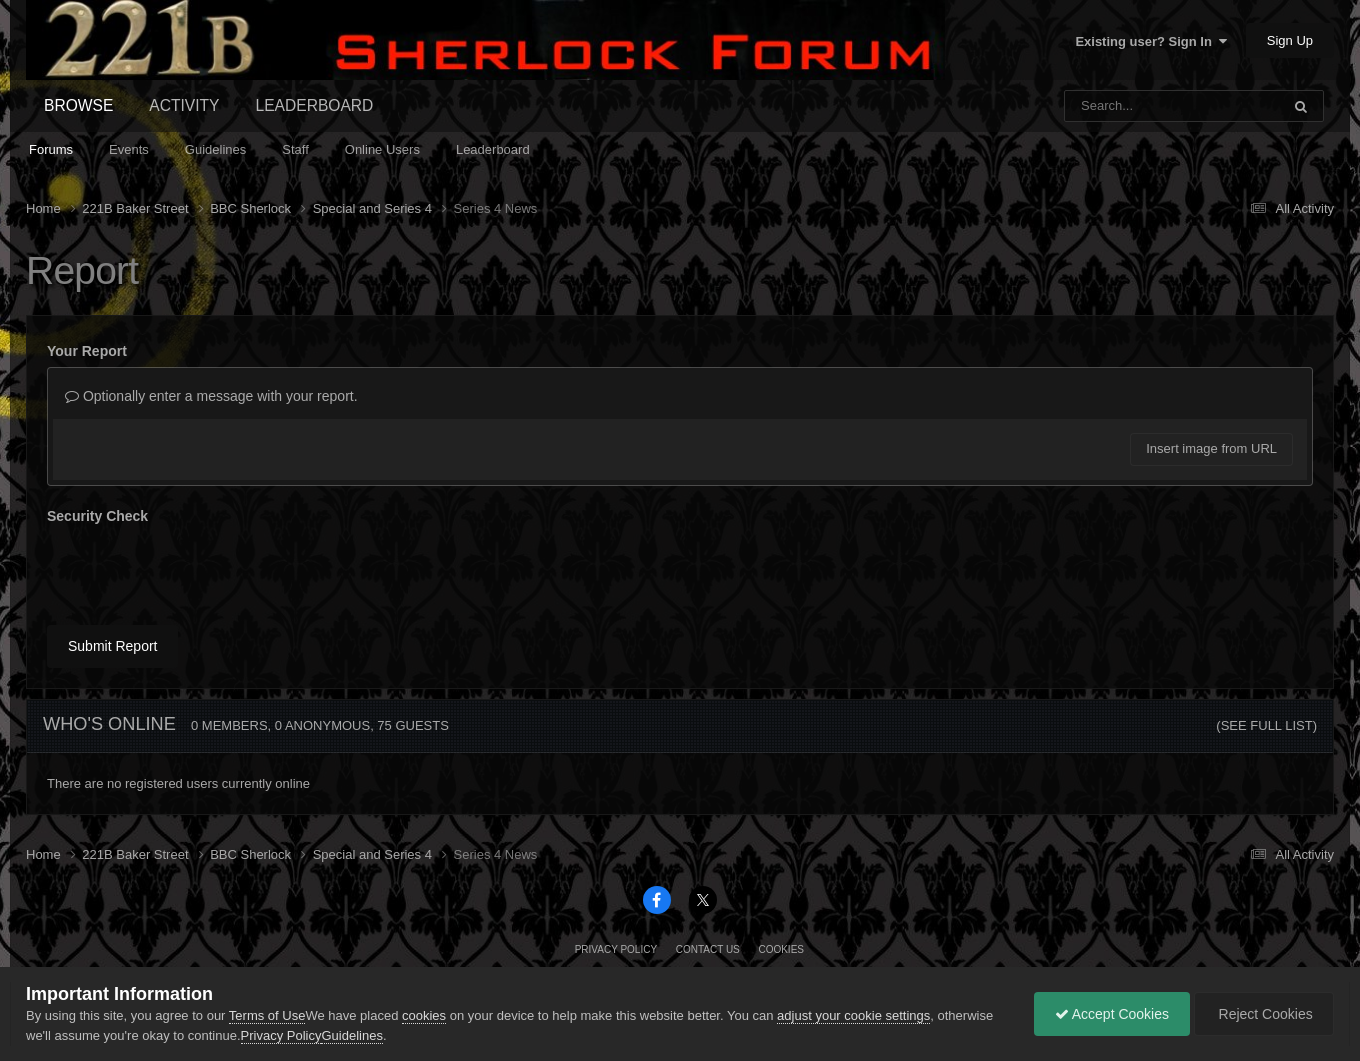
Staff (295, 149)
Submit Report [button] (112, 646)
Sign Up (1290, 40)
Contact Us (708, 949)
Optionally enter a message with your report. (211, 396)
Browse (78, 105)
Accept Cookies (1112, 1014)
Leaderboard (493, 149)
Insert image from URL (1211, 448)
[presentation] (199, 571)
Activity (184, 105)
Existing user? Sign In (1151, 41)
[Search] (1120, 106)
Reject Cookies (1264, 1014)
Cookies (781, 949)
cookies (424, 1015)
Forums (51, 149)
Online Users (382, 149)
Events (129, 149)
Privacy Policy (616, 949)
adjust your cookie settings (853, 1015)
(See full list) (1266, 725)
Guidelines (215, 149)
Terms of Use (267, 1015)
